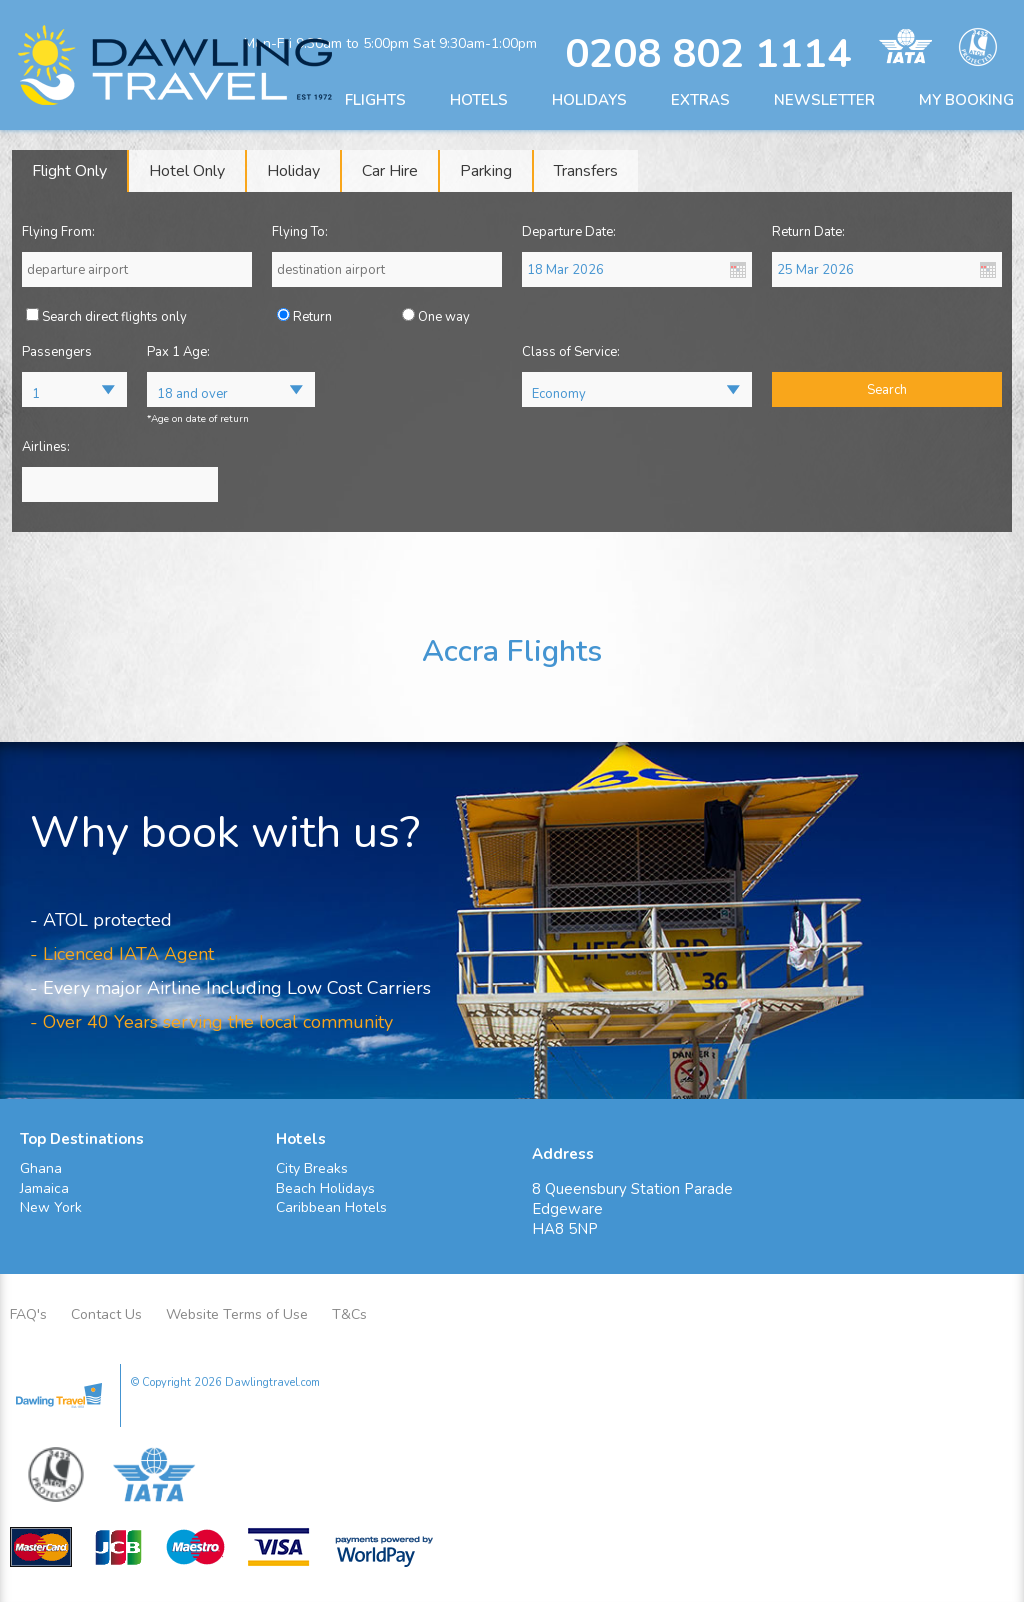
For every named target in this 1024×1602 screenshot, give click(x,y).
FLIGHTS (375, 100)
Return (312, 317)
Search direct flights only (114, 317)
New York (51, 1207)
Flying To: (300, 232)
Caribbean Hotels (331, 1207)
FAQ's (28, 1314)
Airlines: (46, 447)
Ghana (41, 1168)
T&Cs (349, 1314)
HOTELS (479, 100)
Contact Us (106, 1314)
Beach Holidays (325, 1188)
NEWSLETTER (824, 100)
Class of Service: (571, 352)
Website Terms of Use (237, 1314)
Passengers (57, 352)
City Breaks (312, 1168)
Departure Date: (569, 232)
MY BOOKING (966, 100)
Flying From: (58, 232)
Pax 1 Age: (178, 352)
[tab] (70, 171)
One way (444, 317)
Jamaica (44, 1188)
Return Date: (808, 232)
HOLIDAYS (589, 100)
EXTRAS (700, 100)
